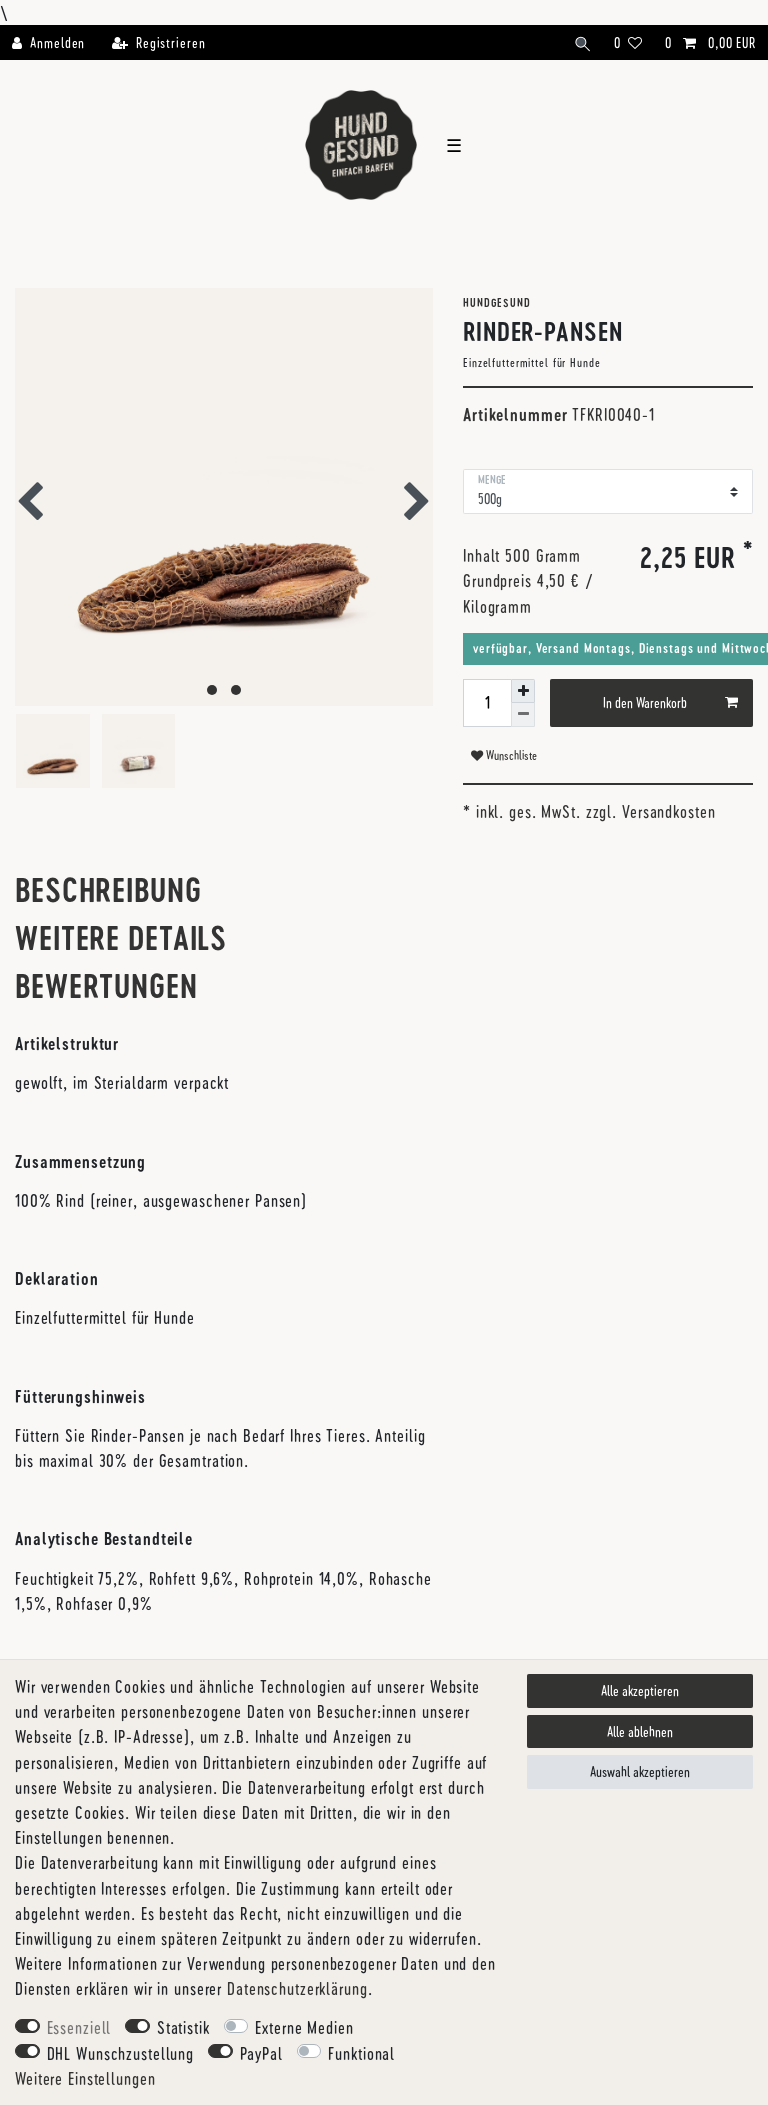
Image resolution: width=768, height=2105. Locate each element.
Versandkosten (668, 811)
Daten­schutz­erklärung (297, 1988)
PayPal (261, 2053)
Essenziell (79, 2027)
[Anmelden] (54, 42)
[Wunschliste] (629, 42)
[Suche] (583, 42)
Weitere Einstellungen (85, 2078)
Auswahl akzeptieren (640, 1771)
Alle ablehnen (640, 1731)
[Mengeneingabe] (487, 702)
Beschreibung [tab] (108, 889)
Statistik (183, 2027)
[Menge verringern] (523, 714)
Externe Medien (304, 2027)
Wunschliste (504, 755)
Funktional (361, 2053)
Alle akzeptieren (640, 1690)
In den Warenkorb (670, 703)
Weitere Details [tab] (121, 937)
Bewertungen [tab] (106, 985)
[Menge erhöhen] (523, 691)
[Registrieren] (158, 42)
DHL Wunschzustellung (121, 2053)
